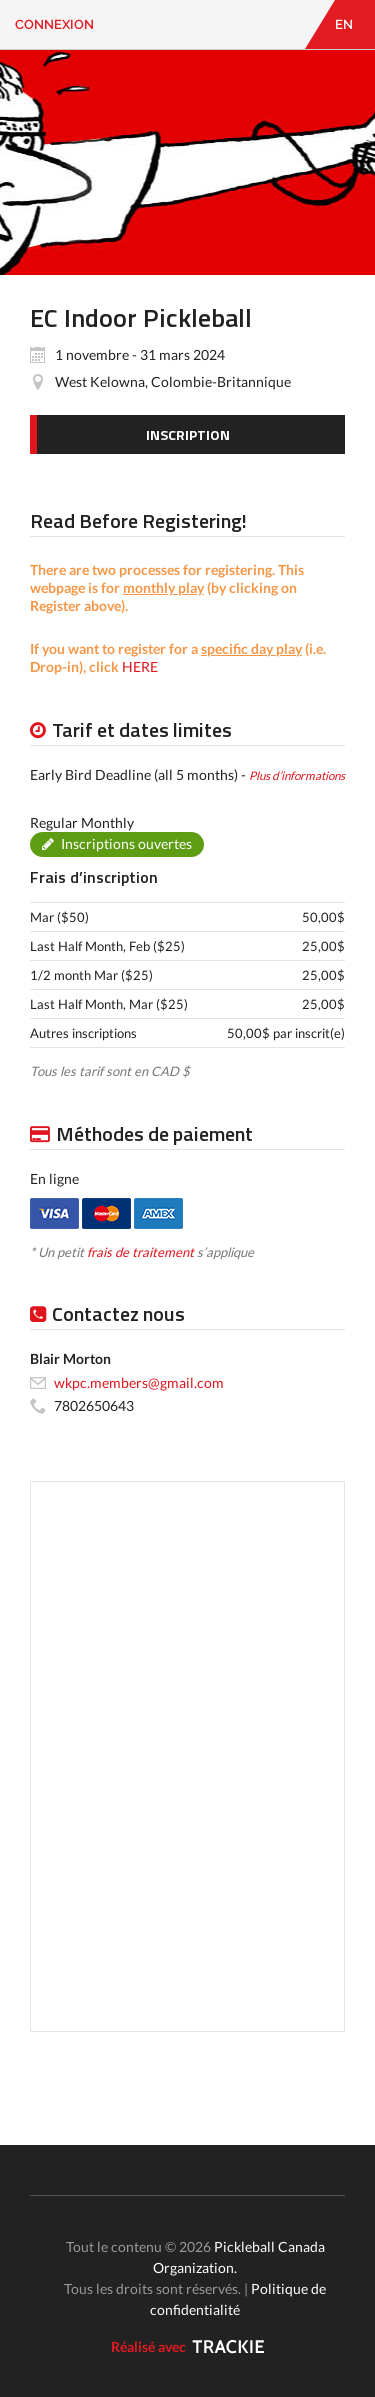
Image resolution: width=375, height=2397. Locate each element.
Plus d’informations (297, 775)
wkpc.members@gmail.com (139, 1382)
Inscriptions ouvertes (126, 843)
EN (344, 24)
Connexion (54, 24)
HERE (140, 666)
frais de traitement (140, 1252)
